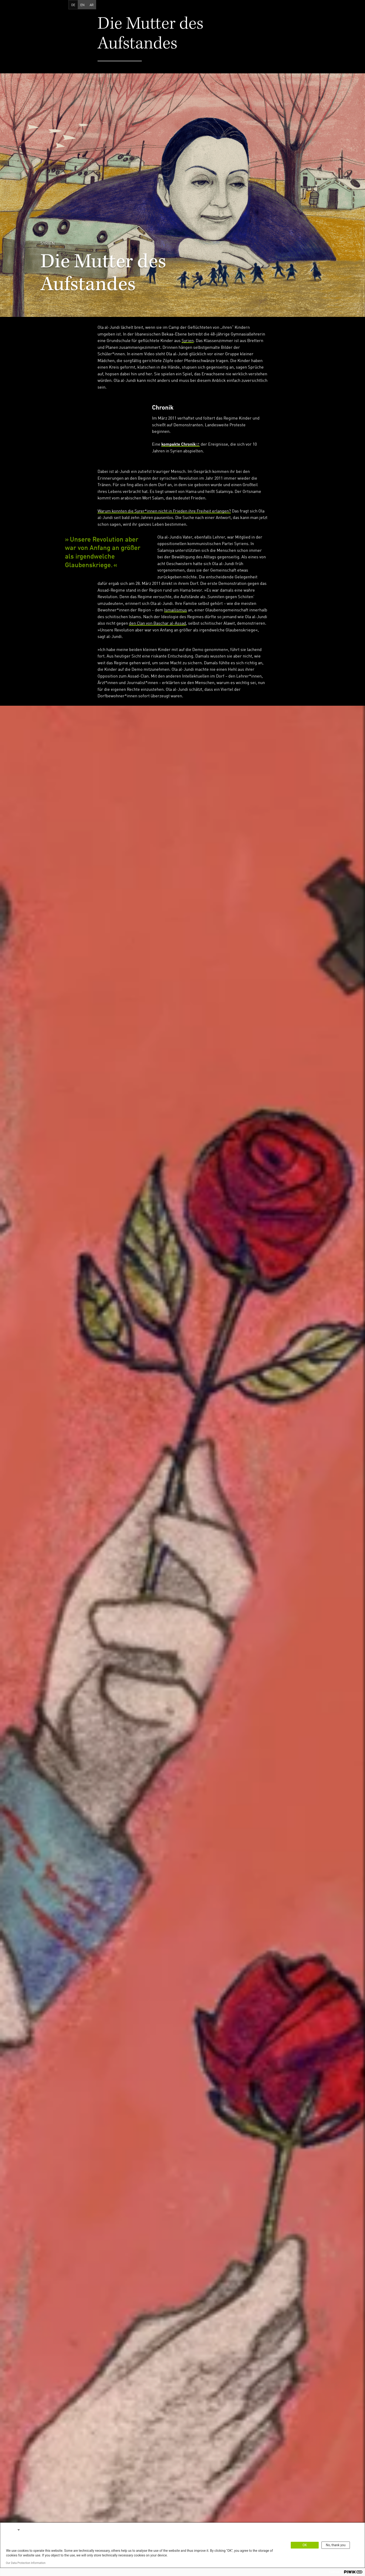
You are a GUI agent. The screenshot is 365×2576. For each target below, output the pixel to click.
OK (305, 2545)
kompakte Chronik (178, 444)
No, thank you (336, 2545)
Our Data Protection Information (25, 2563)
